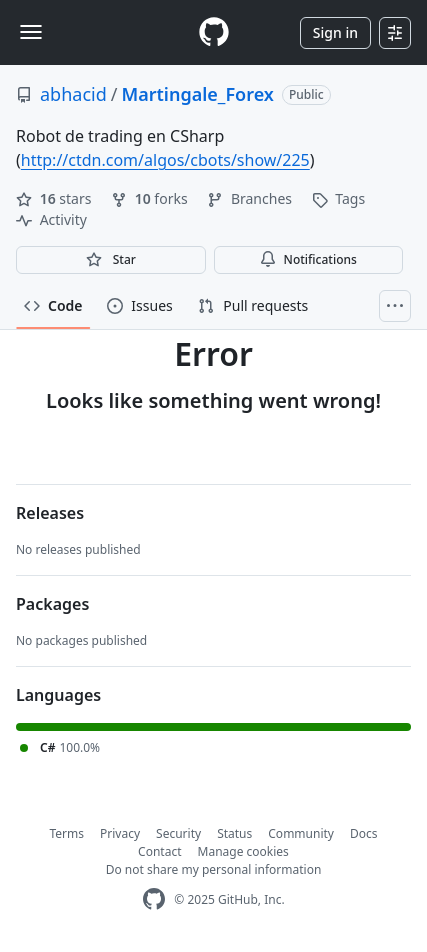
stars (55, 198)
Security (178, 833)
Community (301, 833)
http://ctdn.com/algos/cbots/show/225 (165, 160)
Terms (67, 833)
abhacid (73, 94)
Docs (364, 833)
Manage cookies (243, 851)
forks (151, 198)
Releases (50, 513)
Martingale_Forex (197, 94)
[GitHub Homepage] (154, 899)
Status (234, 833)
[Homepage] (214, 32)
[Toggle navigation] (31, 32)
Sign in (335, 32)
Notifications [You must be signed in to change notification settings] (308, 259)
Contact (159, 851)
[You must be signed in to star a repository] (111, 260)
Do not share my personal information (214, 869)
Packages (52, 604)
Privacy (120, 833)
